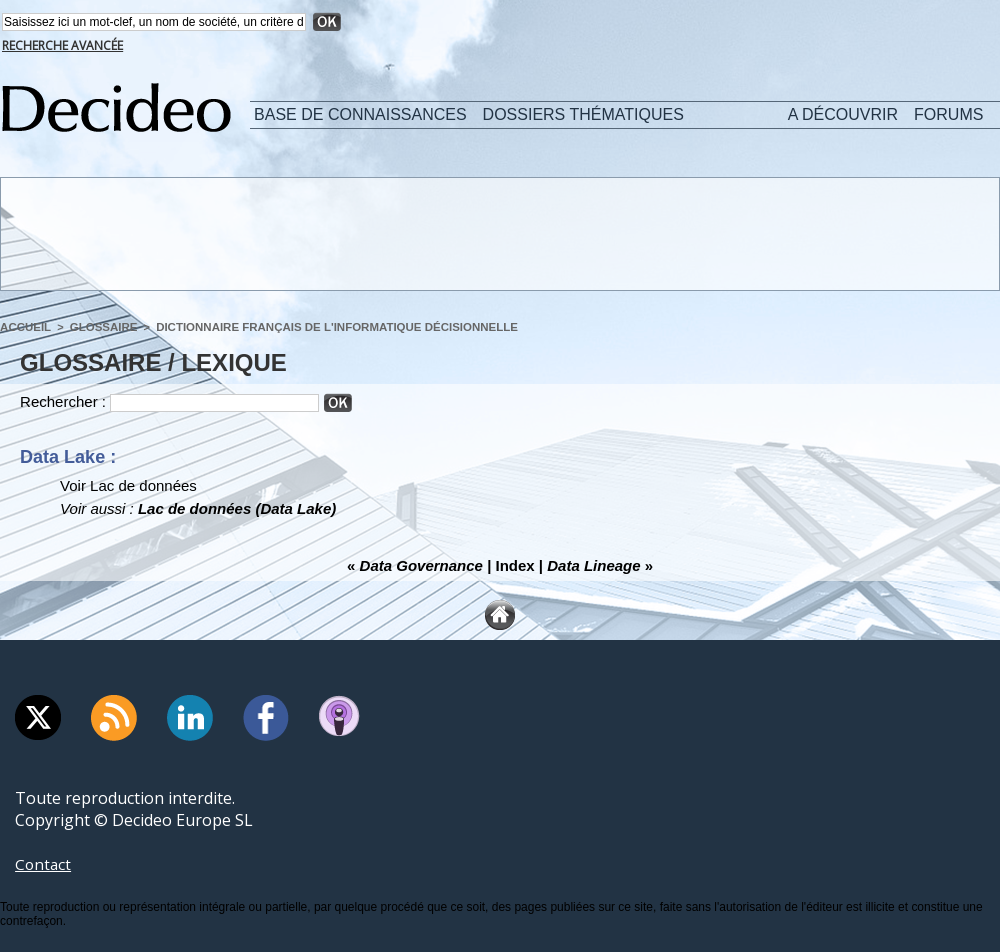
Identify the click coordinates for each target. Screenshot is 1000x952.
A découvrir (843, 114)
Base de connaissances (360, 114)
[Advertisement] (499, 233)
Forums (948, 114)
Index (515, 565)
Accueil (24, 327)
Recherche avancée (62, 45)
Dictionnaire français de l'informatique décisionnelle (324, 327)
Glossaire (99, 327)
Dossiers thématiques (583, 114)
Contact (44, 864)
